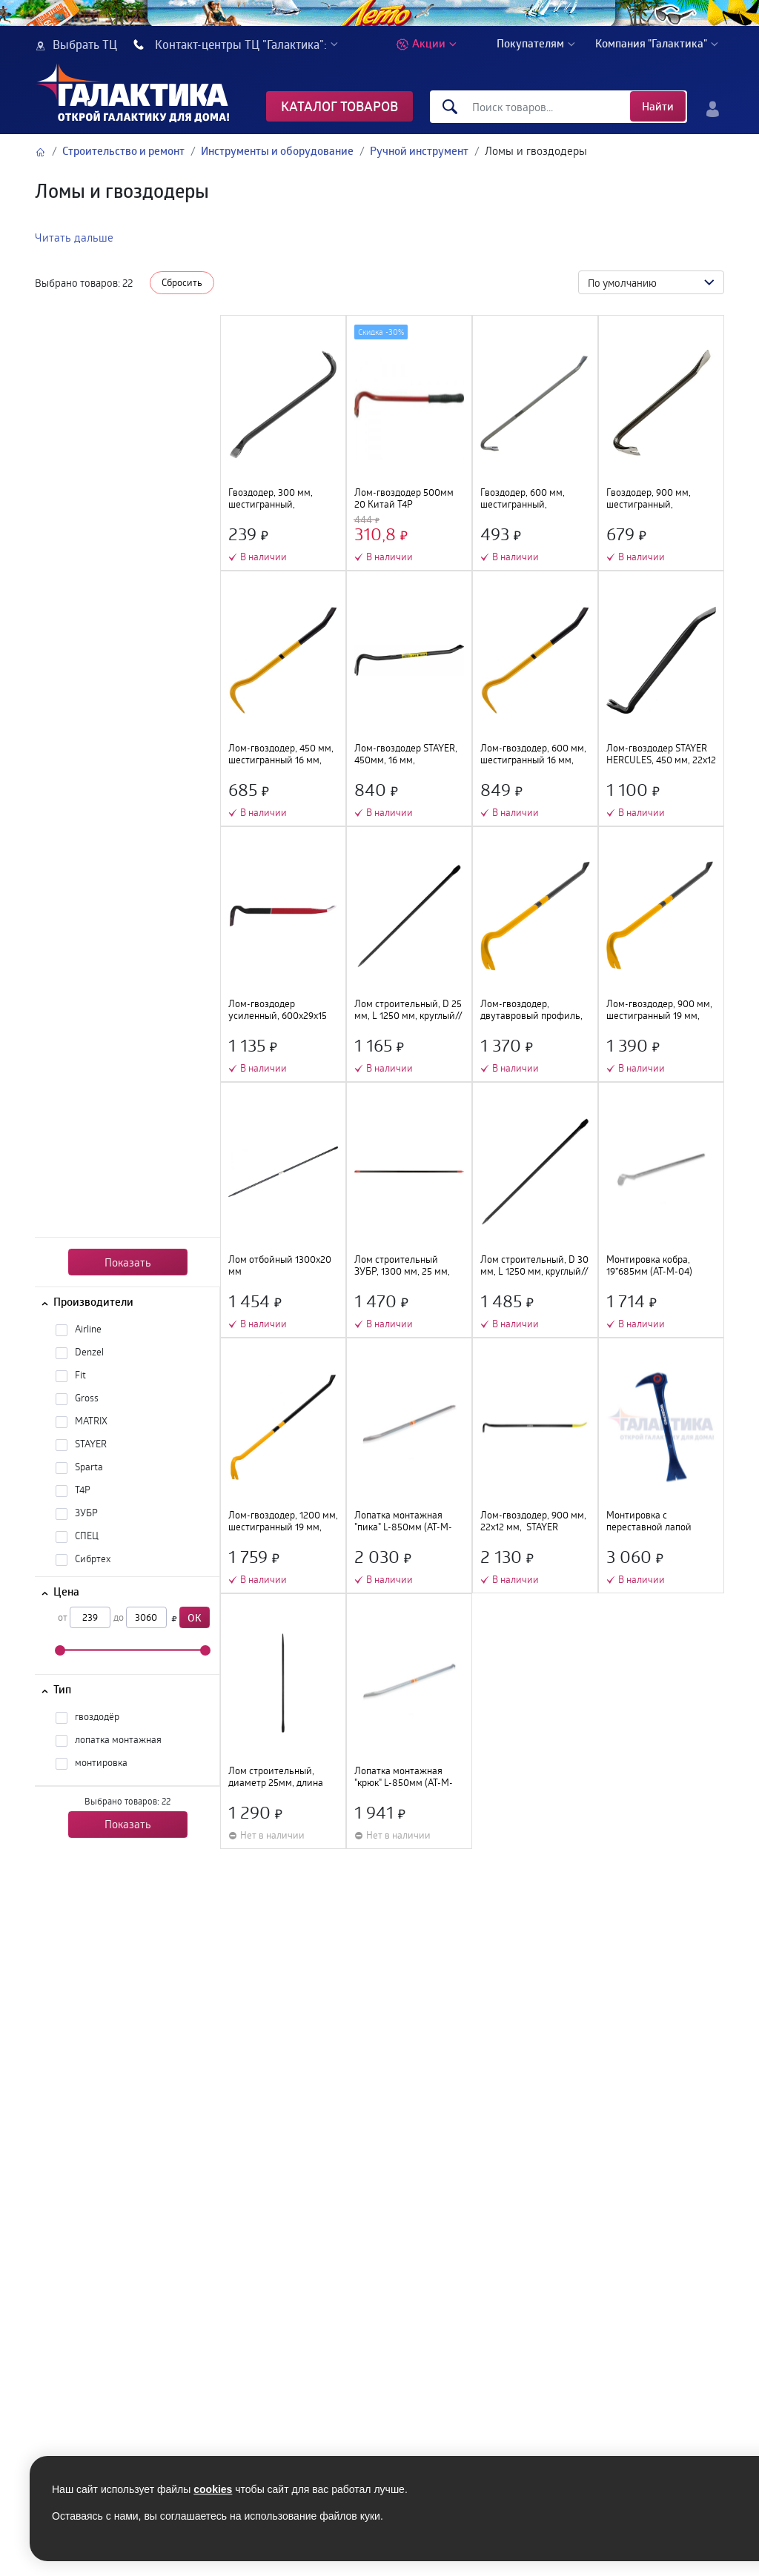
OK (195, 1617)
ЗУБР (86, 1512)
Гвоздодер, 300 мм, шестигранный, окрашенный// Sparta (275, 498)
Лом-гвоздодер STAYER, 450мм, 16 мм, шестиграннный (405, 754)
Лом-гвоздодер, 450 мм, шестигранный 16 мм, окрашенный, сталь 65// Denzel (281, 754)
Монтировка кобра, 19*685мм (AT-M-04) (649, 1265)
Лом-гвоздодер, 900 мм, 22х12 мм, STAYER (533, 1521)
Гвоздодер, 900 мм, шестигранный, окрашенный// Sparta (653, 498)
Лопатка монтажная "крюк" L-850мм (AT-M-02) (403, 1777)
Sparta (89, 1466)
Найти (658, 106)
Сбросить (182, 282)
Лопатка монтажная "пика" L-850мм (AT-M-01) (403, 1521)
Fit (80, 1374)
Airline (88, 1328)
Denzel (89, 1351)
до (118, 1617)
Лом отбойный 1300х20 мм (279, 1265)
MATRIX (91, 1420)
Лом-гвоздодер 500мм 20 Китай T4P (404, 498)
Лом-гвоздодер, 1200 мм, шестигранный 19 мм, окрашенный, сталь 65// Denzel (283, 1521)
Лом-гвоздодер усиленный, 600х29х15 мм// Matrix (277, 1010)
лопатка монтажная (118, 1739)
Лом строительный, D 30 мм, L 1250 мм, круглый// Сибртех (534, 1265)
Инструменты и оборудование (277, 151)
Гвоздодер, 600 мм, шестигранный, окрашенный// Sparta (527, 498)
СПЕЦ (87, 1535)
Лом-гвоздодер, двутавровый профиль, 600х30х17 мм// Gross (531, 1010)
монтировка (101, 1762)
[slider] (60, 1650)
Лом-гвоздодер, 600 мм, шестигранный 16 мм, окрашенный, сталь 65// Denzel (533, 754)
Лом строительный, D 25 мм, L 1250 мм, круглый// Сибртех (408, 1010)
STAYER (91, 1443)
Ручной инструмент (419, 151)
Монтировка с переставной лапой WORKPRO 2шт (649, 1521)
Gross (87, 1397)
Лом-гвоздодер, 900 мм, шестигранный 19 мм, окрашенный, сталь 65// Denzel (659, 1010)
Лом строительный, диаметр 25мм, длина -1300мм (275, 1777)
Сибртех (92, 1558)
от (62, 1617)
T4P (82, 1489)
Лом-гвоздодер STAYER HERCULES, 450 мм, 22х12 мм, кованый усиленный (661, 754)
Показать (128, 1262)
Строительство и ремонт (123, 151)
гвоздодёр (97, 1716)
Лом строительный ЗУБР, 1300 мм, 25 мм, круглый (402, 1265)
